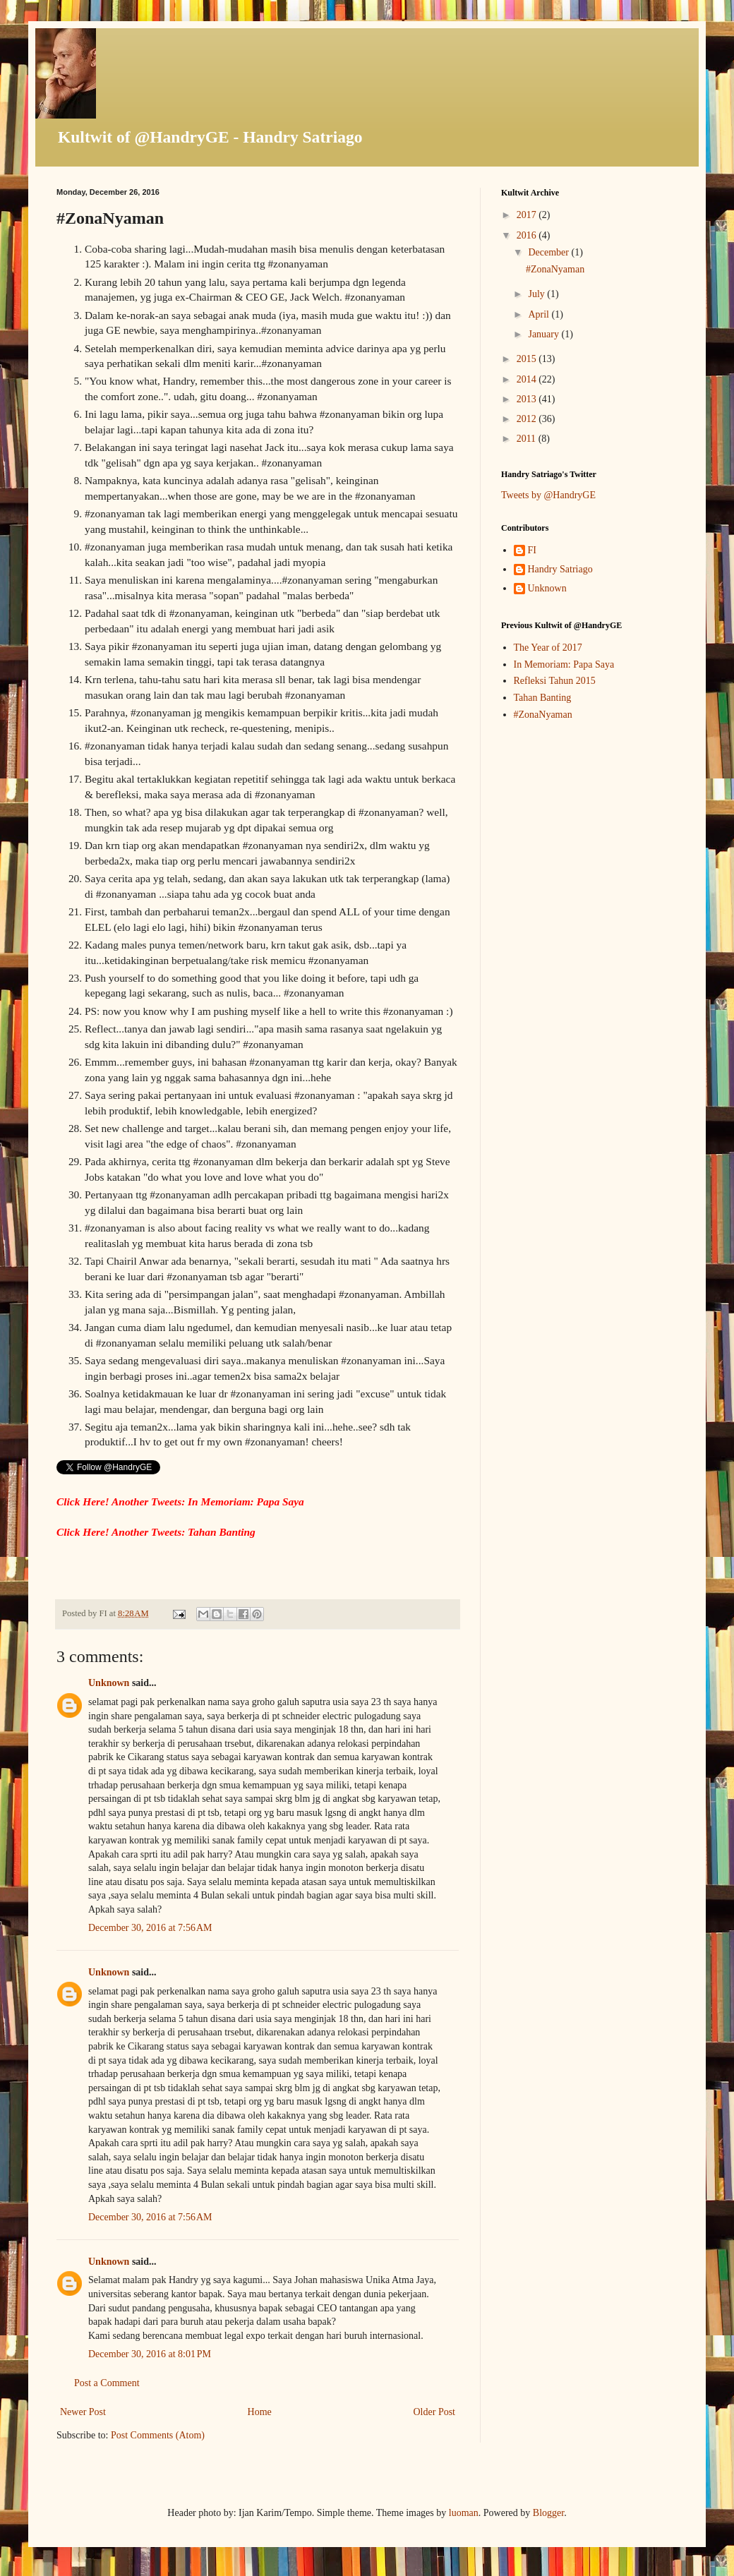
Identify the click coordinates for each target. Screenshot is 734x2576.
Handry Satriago (560, 569)
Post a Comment (107, 2383)
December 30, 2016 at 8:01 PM (149, 2354)
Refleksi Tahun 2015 (555, 680)
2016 (528, 235)
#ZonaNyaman (555, 269)
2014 (528, 379)
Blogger (548, 2513)
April (539, 314)
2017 (528, 215)
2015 (528, 359)
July (537, 294)
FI (532, 550)
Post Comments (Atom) (158, 2435)
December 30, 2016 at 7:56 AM (150, 1927)
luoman (464, 2513)
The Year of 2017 (548, 647)
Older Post (435, 2412)
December (549, 252)
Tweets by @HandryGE (548, 495)
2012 (528, 419)
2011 (528, 438)
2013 (528, 399)
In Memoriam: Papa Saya (564, 664)
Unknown (108, 1683)
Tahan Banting (543, 697)
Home (260, 2412)
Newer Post (83, 2412)
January (544, 334)
